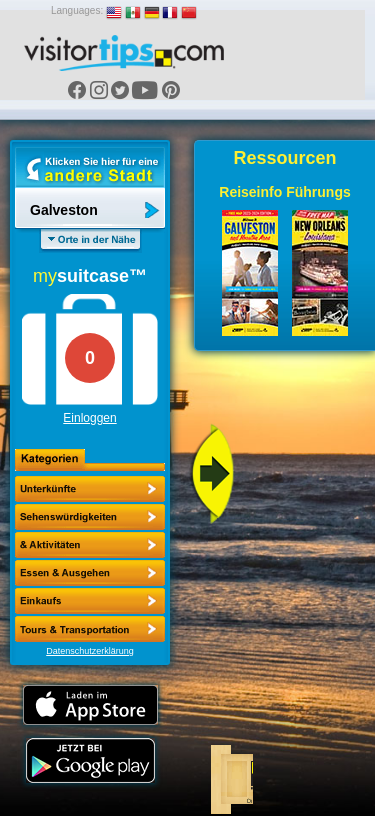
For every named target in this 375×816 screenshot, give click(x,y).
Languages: (77, 10)
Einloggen (89, 418)
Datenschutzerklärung (90, 651)
